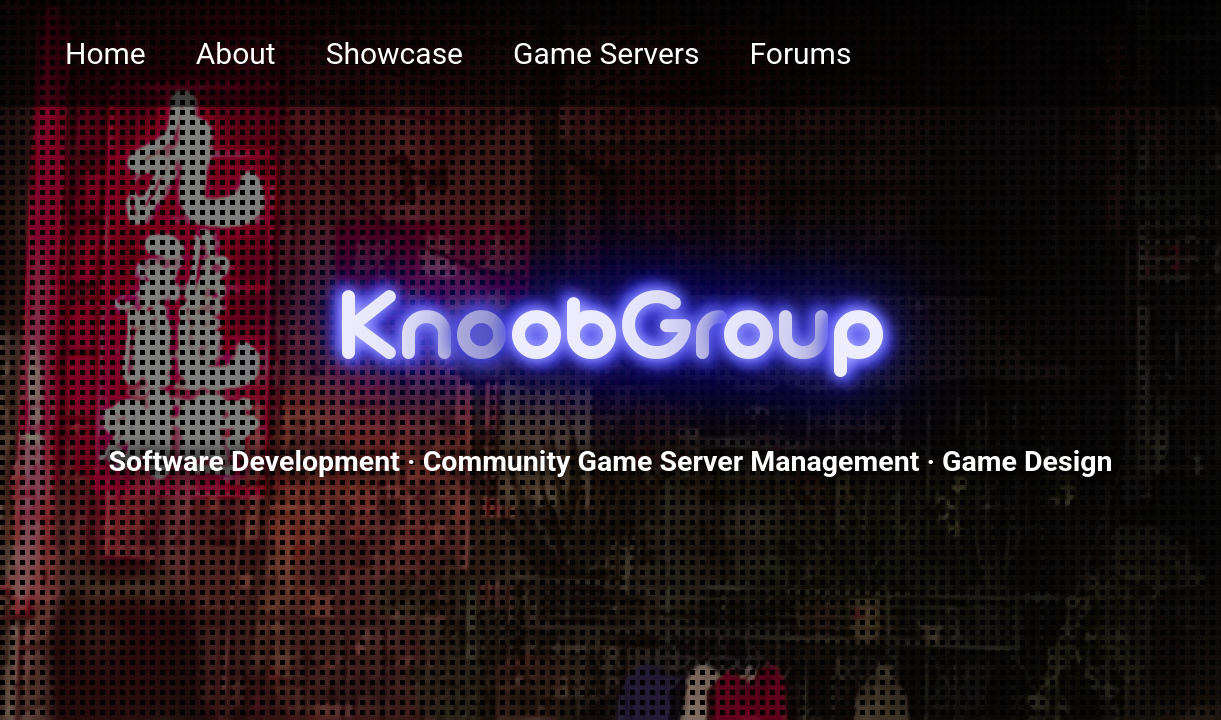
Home (105, 53)
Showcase (394, 53)
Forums (801, 53)
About (236, 53)
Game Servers (606, 53)
